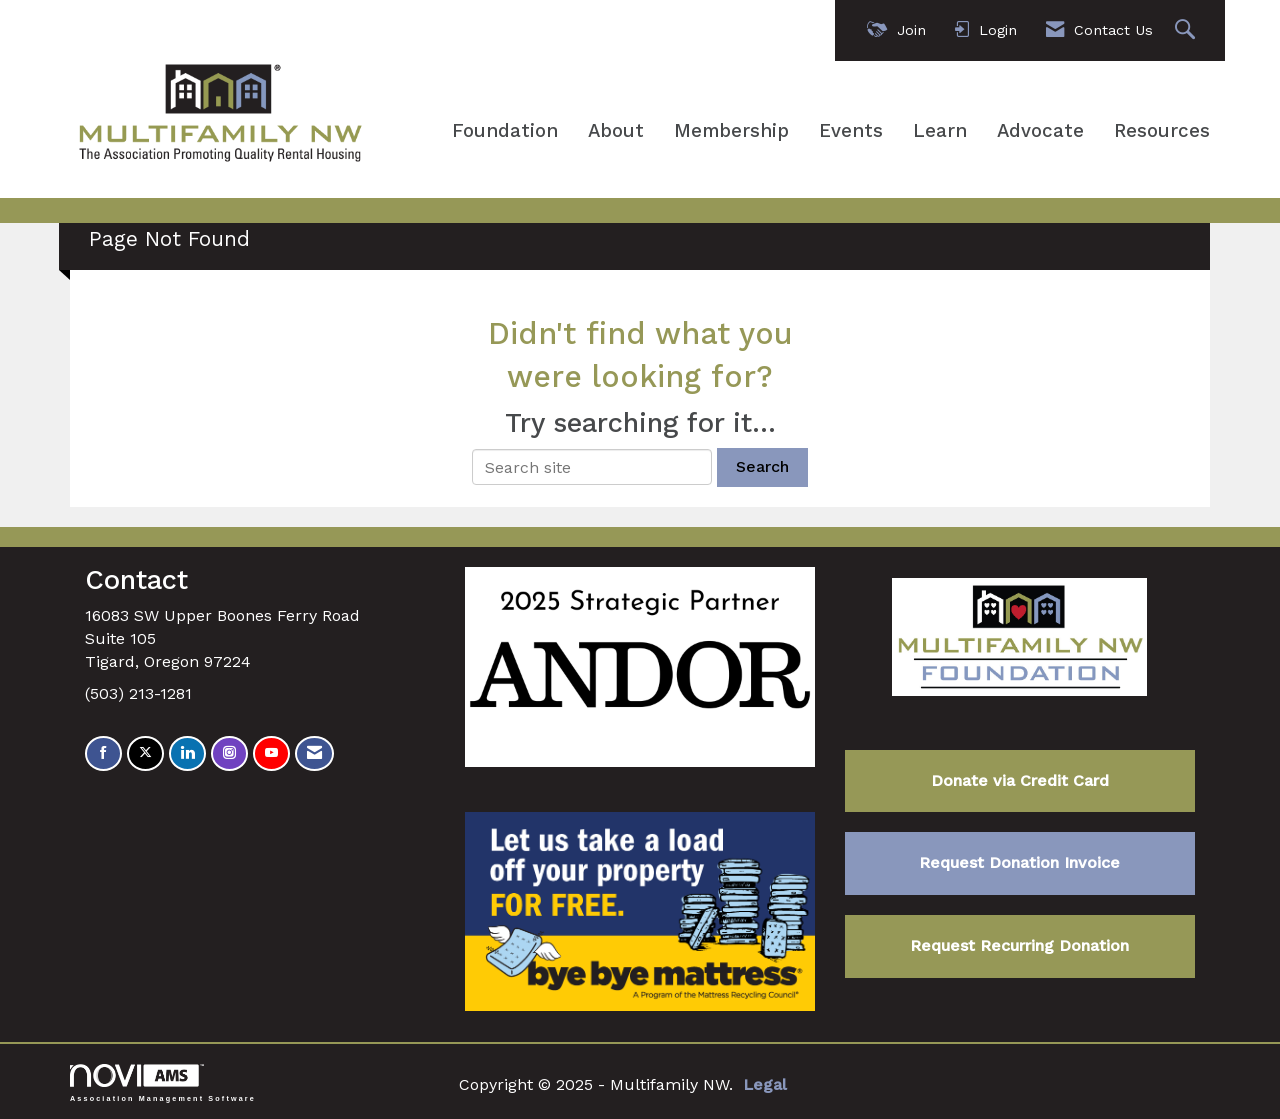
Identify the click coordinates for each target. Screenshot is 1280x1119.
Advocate (1040, 131)
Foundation (505, 131)
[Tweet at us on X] (145, 753)
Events (851, 131)
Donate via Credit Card (1020, 780)
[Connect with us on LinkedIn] (187, 753)
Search (762, 466)
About (616, 131)
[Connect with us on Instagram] (229, 753)
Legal (765, 1084)
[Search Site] (1187, 30)
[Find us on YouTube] (271, 753)
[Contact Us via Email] (314, 753)
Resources (1162, 131)
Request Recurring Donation (1019, 945)
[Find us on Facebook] (103, 753)
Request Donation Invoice (1019, 862)
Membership (731, 131)
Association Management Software (163, 1082)
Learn (940, 131)
